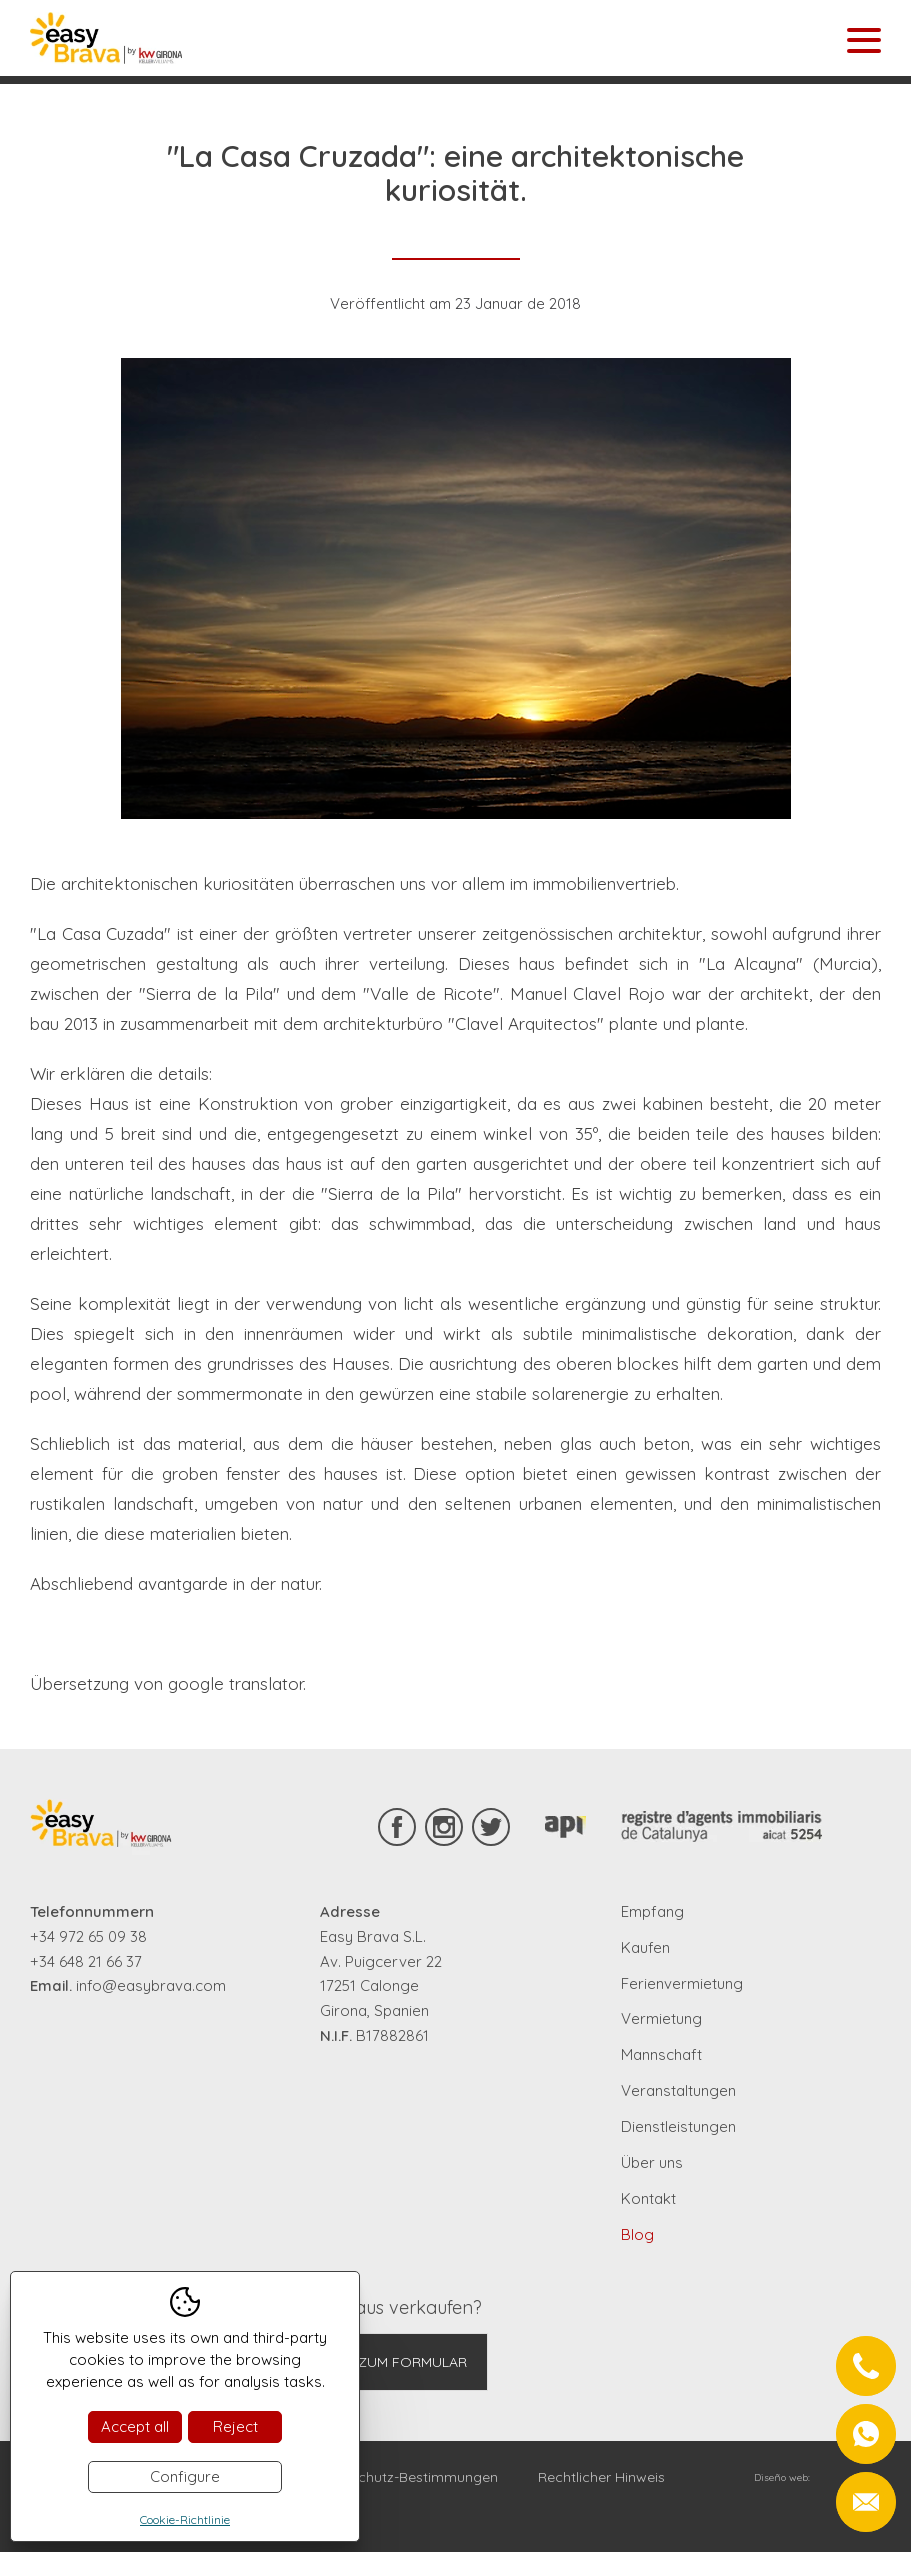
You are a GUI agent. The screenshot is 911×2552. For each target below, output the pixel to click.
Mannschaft (661, 2054)
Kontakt (648, 2198)
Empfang (652, 1911)
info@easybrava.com (151, 1985)
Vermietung (661, 2018)
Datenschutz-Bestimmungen (404, 2477)
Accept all (135, 2426)
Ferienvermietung (682, 1983)
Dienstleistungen (678, 2126)
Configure (185, 2476)
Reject (235, 2426)
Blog (637, 2234)
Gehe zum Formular (392, 2362)
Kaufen (645, 1947)
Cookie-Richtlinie (185, 2519)
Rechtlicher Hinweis (601, 2477)
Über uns (652, 2162)
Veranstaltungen (678, 2090)
